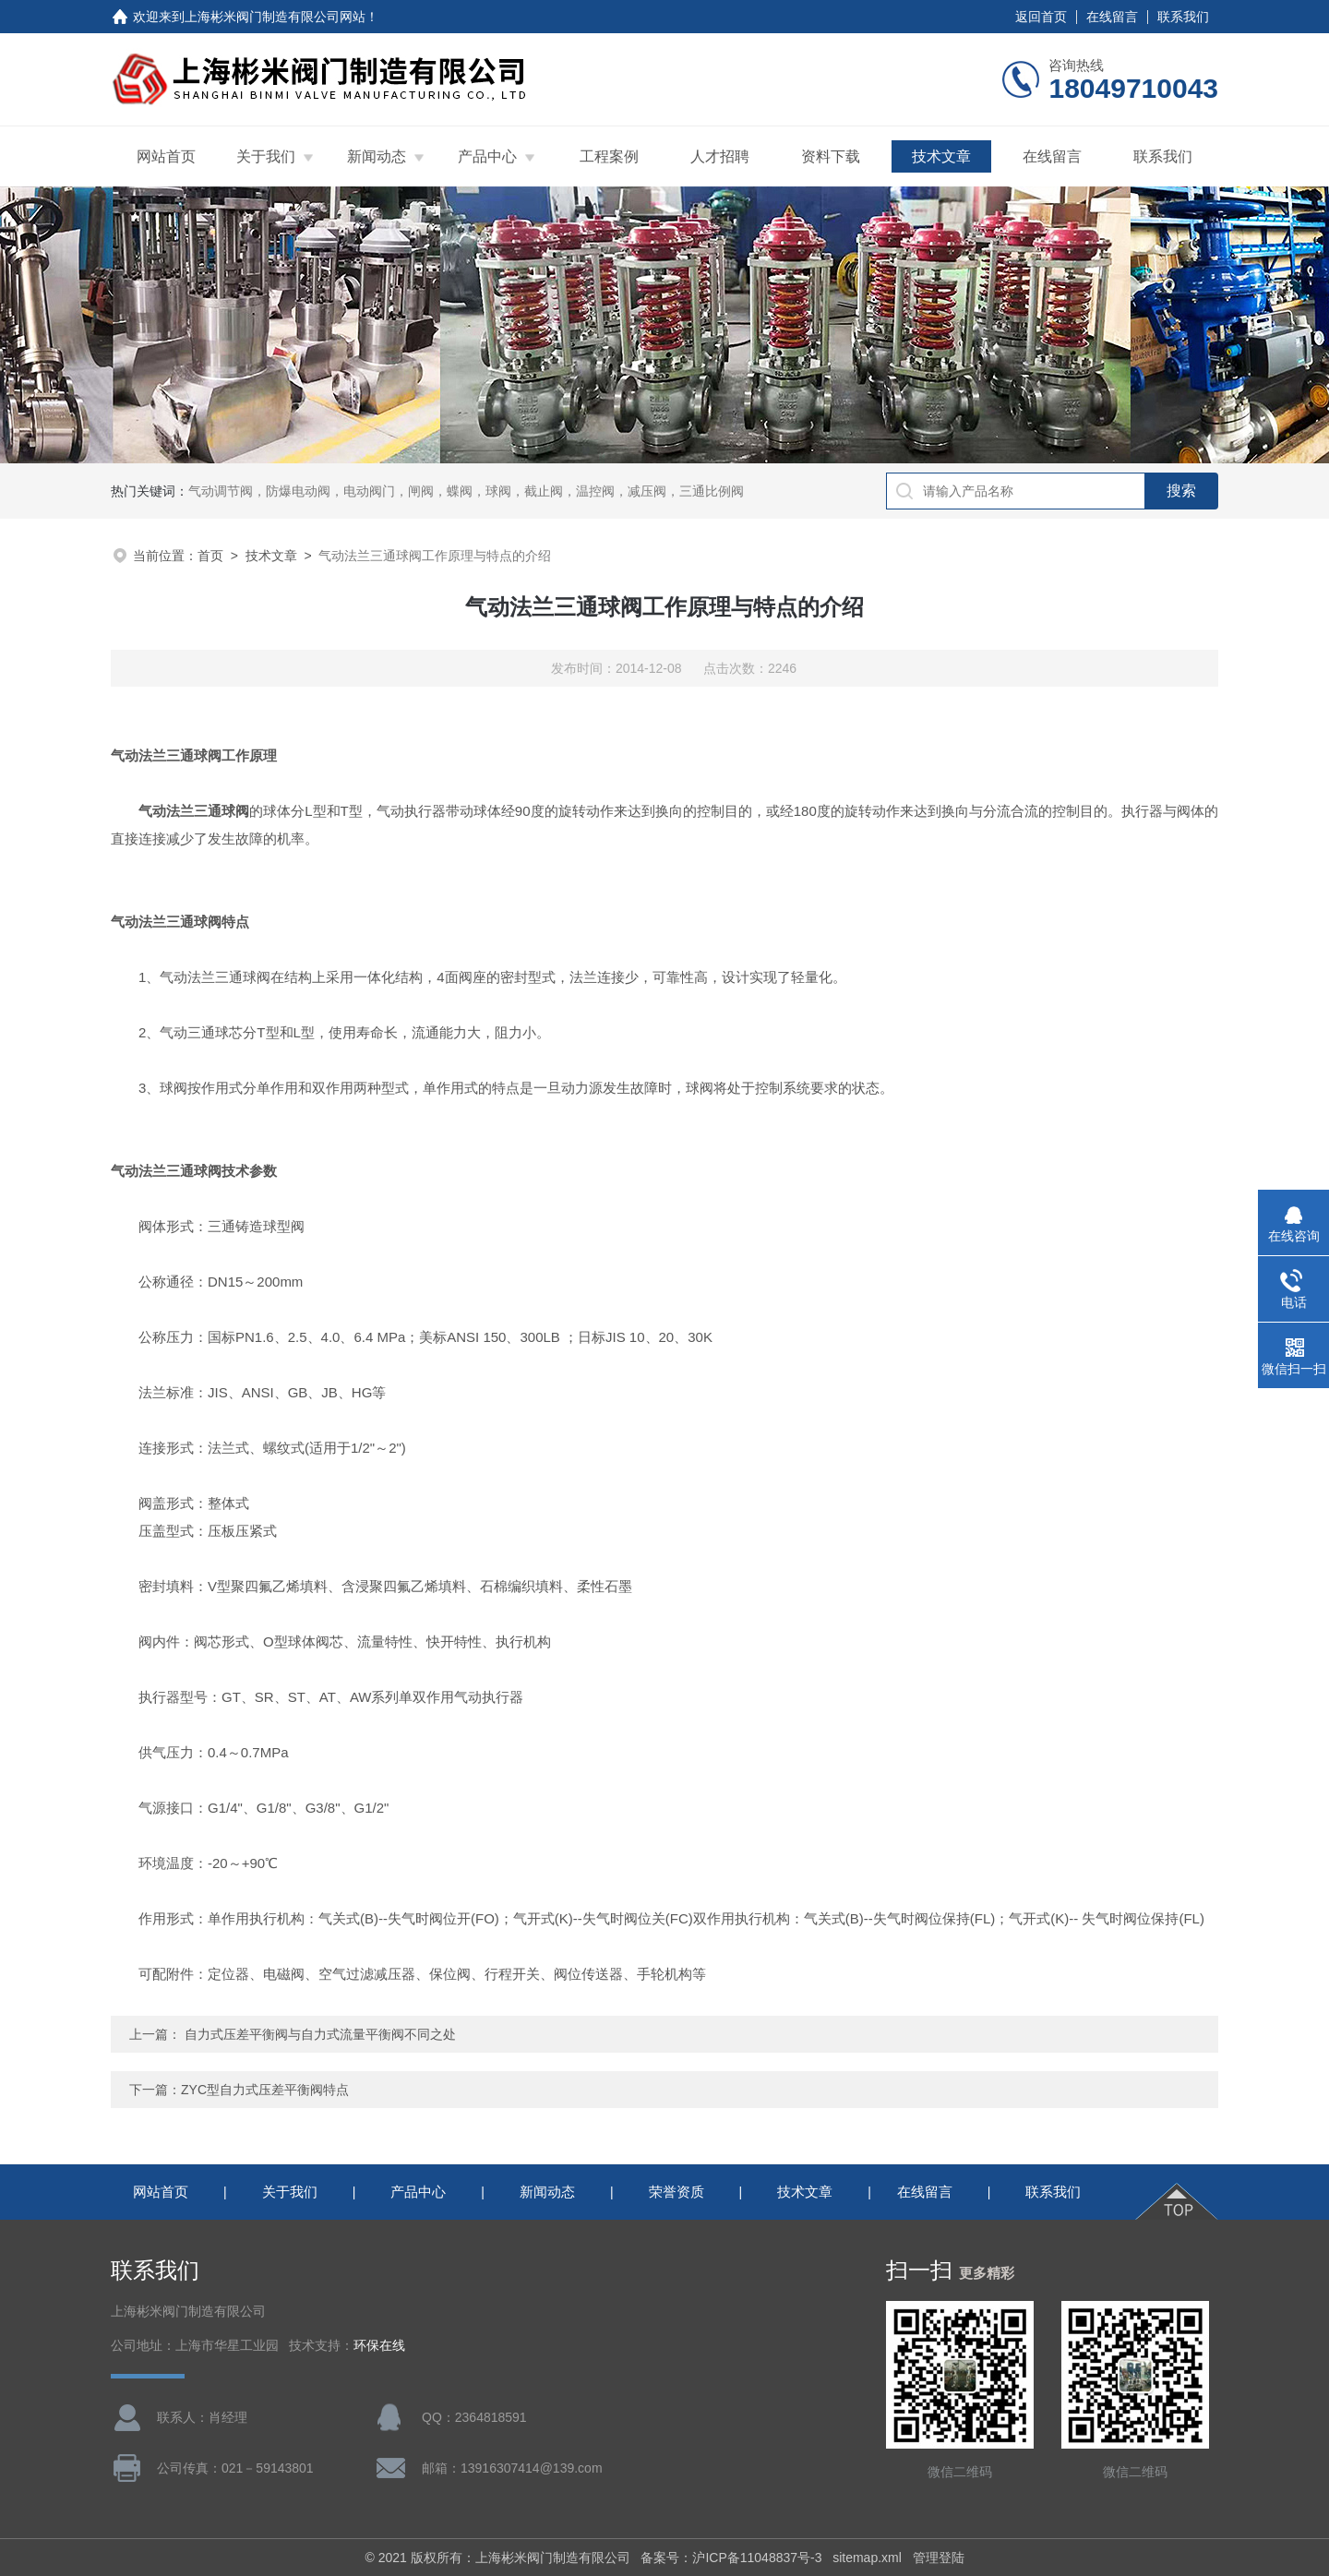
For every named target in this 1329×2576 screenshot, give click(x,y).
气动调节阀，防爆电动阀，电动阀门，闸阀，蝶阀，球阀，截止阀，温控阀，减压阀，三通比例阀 (466, 491)
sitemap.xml (867, 2557)
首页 (210, 555)
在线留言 (1112, 16)
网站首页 (166, 156)
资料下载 (830, 156)
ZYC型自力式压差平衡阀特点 (265, 2089)
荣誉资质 (676, 2191)
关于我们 (265, 156)
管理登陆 (938, 2557)
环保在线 (379, 2346)
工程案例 (609, 156)
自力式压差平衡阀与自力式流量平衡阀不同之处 (320, 2034)
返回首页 (1041, 16)
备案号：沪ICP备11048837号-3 (731, 2557)
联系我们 (1183, 16)
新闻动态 (376, 156)
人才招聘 (719, 156)
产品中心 (487, 156)
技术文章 (941, 156)
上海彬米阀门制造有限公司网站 (275, 16)
